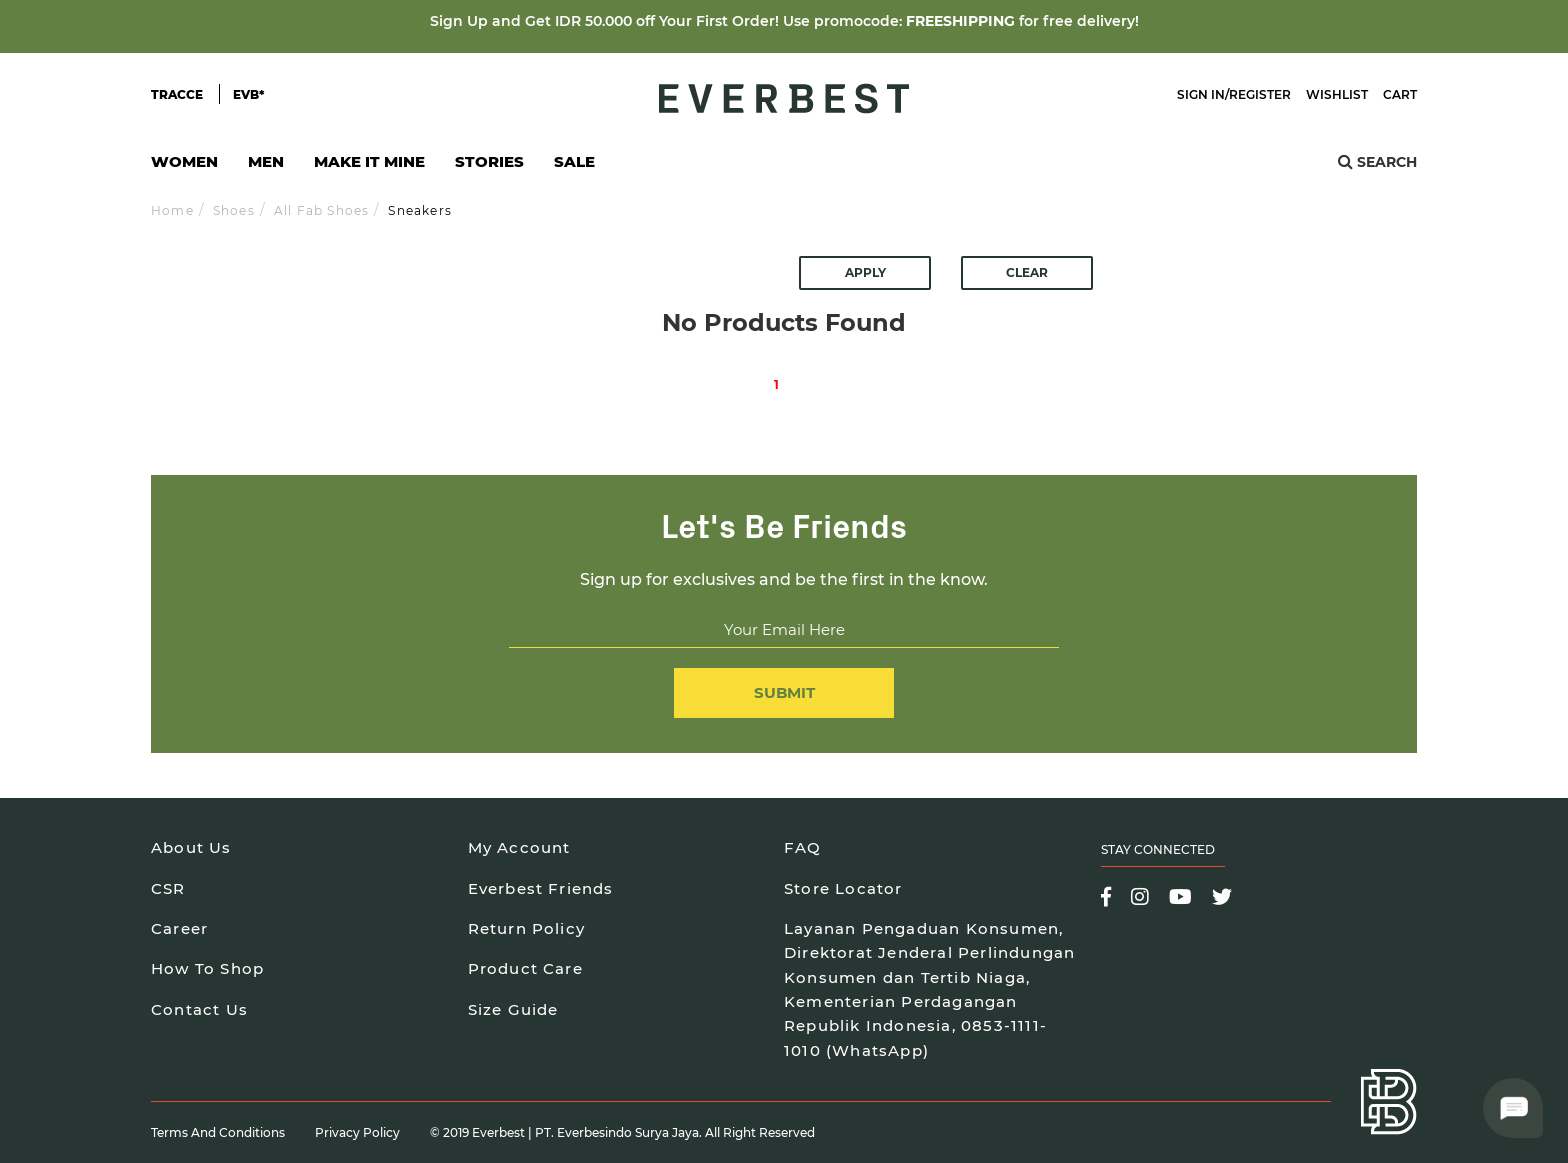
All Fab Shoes (322, 210)
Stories (489, 161)
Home (172, 210)
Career (179, 928)
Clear (1027, 272)
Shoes (234, 210)
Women (184, 167)
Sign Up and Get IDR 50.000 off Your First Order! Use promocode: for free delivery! (784, 21)
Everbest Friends (541, 888)
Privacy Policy (357, 1132)
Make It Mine (369, 167)
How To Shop (207, 968)
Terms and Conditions (218, 1132)
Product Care (525, 968)
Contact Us (199, 1009)
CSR (168, 888)
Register (1260, 94)
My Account (519, 847)
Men (266, 167)
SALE (574, 161)
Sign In (1201, 94)
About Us (191, 847)
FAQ (803, 847)
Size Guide (513, 1009)
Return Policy (527, 928)
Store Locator (843, 888)
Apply (865, 272)
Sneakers (420, 210)
